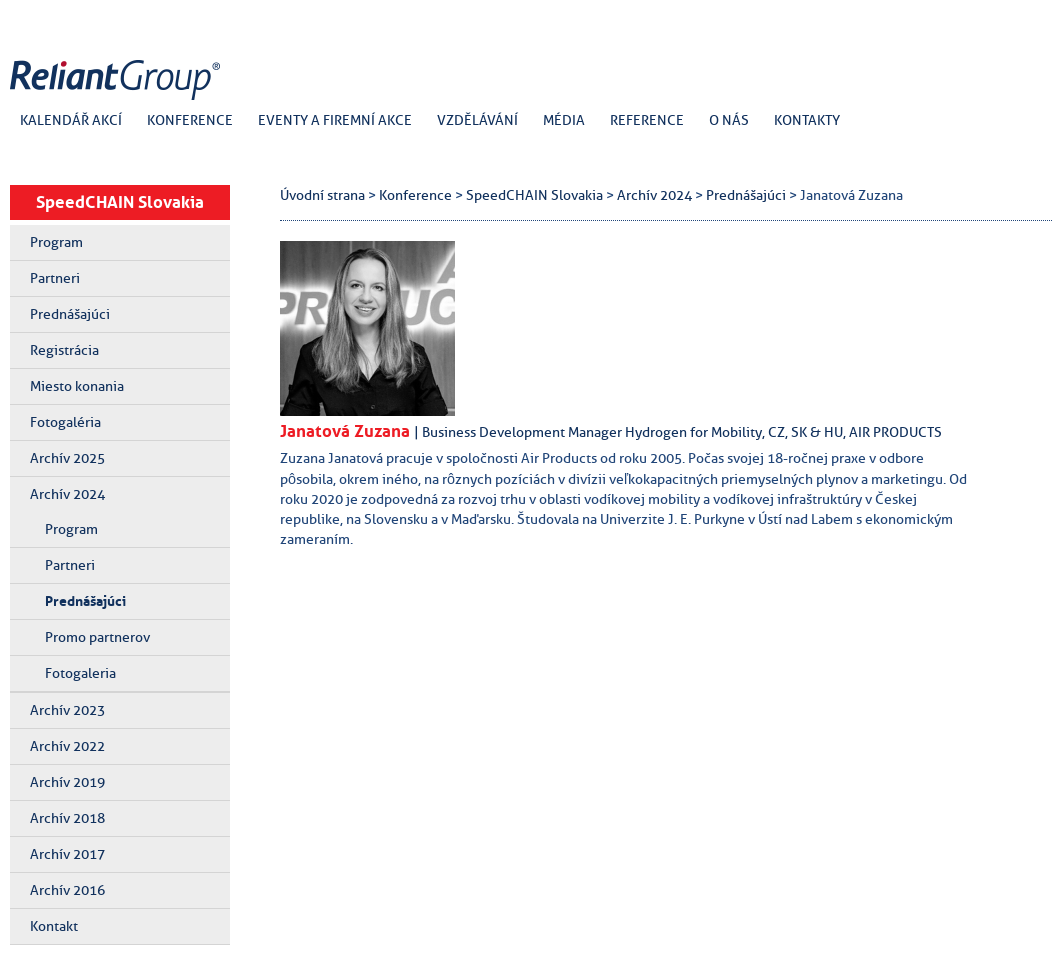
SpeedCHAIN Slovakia (120, 202)
